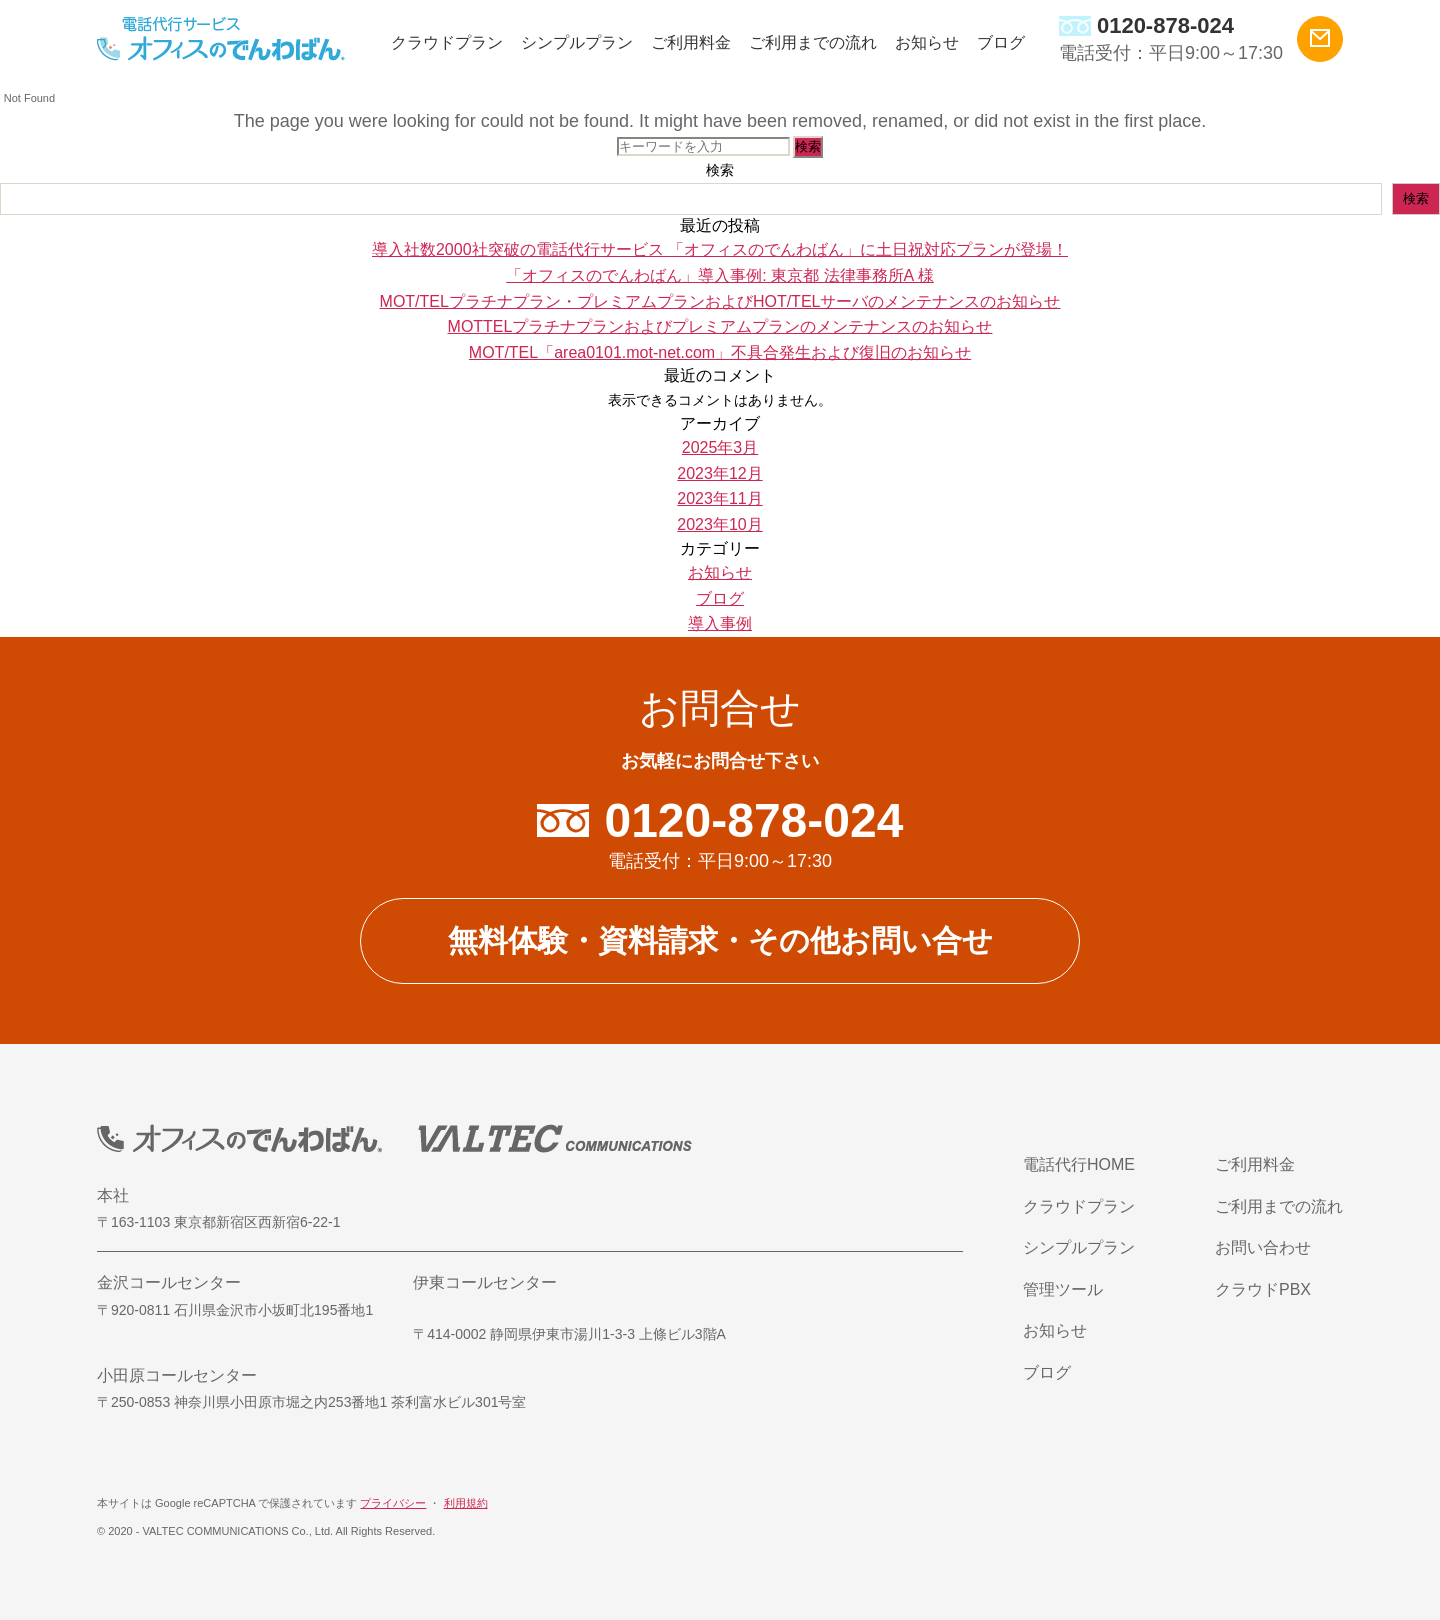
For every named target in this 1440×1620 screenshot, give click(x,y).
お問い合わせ (1263, 1247)
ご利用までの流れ (813, 42)
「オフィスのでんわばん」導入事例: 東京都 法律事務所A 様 (720, 275)
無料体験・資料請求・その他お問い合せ (720, 940)
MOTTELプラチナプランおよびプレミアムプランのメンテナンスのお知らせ (720, 326)
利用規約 (466, 1503)
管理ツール (1063, 1289)
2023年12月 (719, 473)
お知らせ (927, 42)
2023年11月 (719, 498)
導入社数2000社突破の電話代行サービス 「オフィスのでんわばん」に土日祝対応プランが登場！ (720, 249)
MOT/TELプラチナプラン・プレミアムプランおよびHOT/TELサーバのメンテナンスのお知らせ (720, 301)
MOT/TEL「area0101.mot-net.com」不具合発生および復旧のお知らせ (720, 352)
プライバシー (393, 1503)
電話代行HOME (1079, 1164)
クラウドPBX (1263, 1289)
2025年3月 (720, 447)
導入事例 (720, 623)
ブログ (1001, 42)
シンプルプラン (577, 42)
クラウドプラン (447, 42)
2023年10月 (719, 524)
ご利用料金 (691, 42)
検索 (720, 170)
